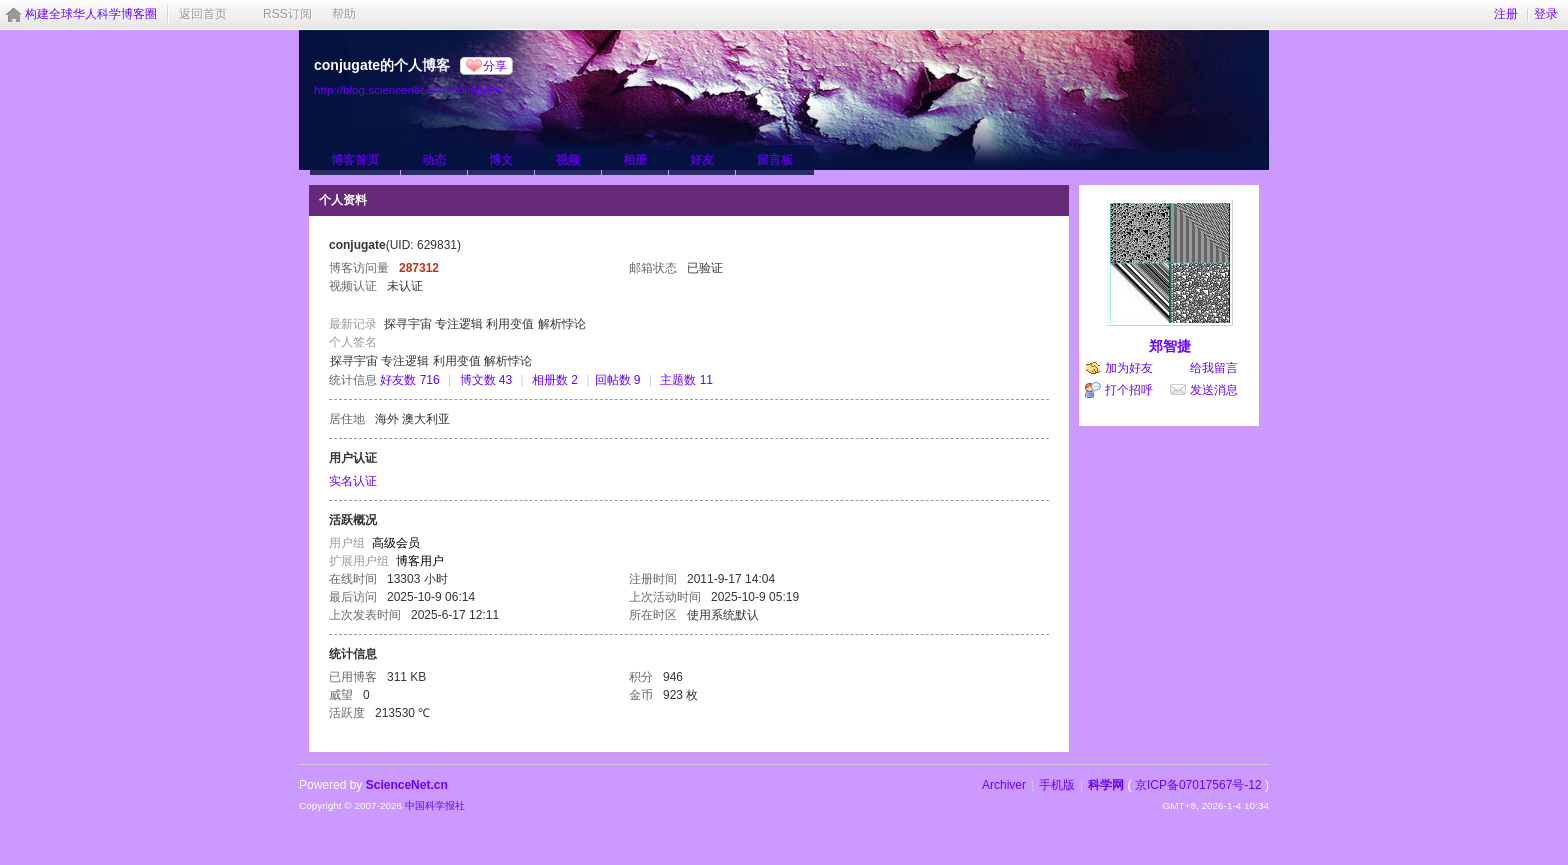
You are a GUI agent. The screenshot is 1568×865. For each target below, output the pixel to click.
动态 (434, 160)
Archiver (1004, 785)
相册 (635, 160)
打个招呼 (1129, 390)
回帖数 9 (618, 380)
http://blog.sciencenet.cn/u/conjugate (408, 89)
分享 (495, 66)
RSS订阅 (287, 14)
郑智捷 (1170, 346)
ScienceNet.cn (407, 785)
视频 (568, 160)
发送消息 (1214, 390)
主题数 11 (686, 380)
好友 (702, 160)
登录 (1546, 14)
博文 (501, 160)
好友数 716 (409, 380)
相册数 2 (555, 380)
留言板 (775, 160)
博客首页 (355, 160)
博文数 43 (486, 380)
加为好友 (1129, 368)
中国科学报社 (435, 805)
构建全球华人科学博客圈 (91, 14)
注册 (1506, 14)
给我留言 (1214, 368)
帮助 (344, 14)
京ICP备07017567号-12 (1198, 785)
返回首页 (203, 14)
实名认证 (353, 481)
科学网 (1106, 785)
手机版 (1057, 785)
